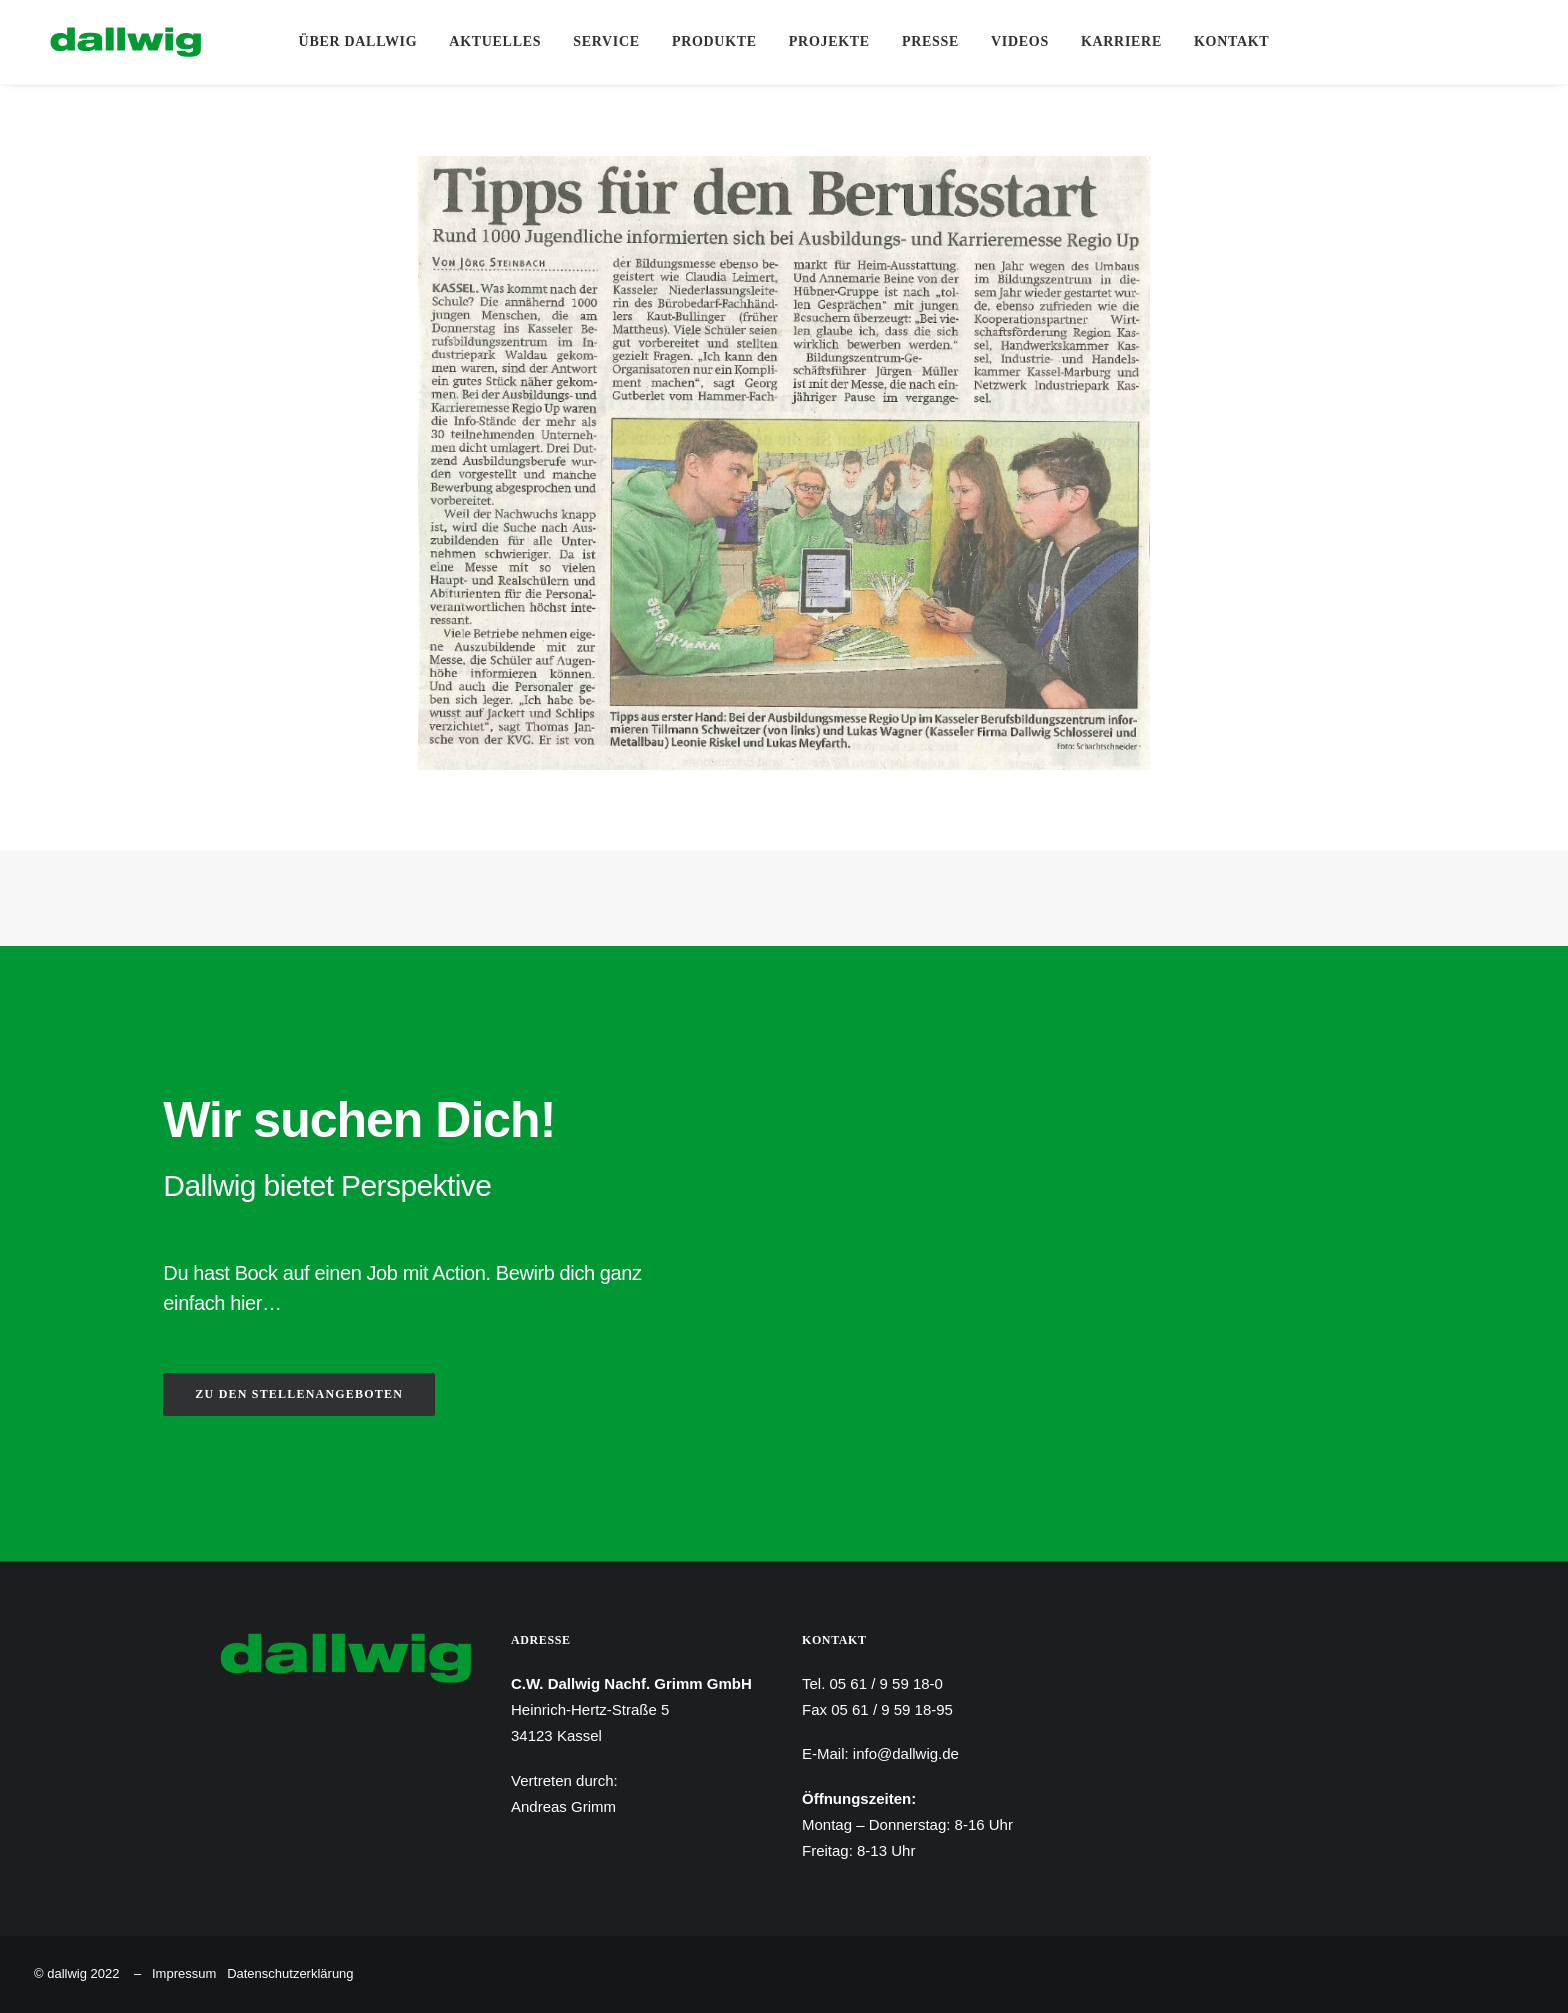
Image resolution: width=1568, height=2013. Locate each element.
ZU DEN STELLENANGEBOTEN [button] (299, 1394)
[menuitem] (358, 42)
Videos (1020, 41)
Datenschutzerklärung (290, 1973)
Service (606, 41)
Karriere (1121, 41)
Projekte (829, 41)
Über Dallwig (358, 41)
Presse (930, 41)
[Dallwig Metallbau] (109, 42)
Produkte (714, 41)
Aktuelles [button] (495, 41)
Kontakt (1231, 41)
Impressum (184, 1973)
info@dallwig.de (906, 1753)
